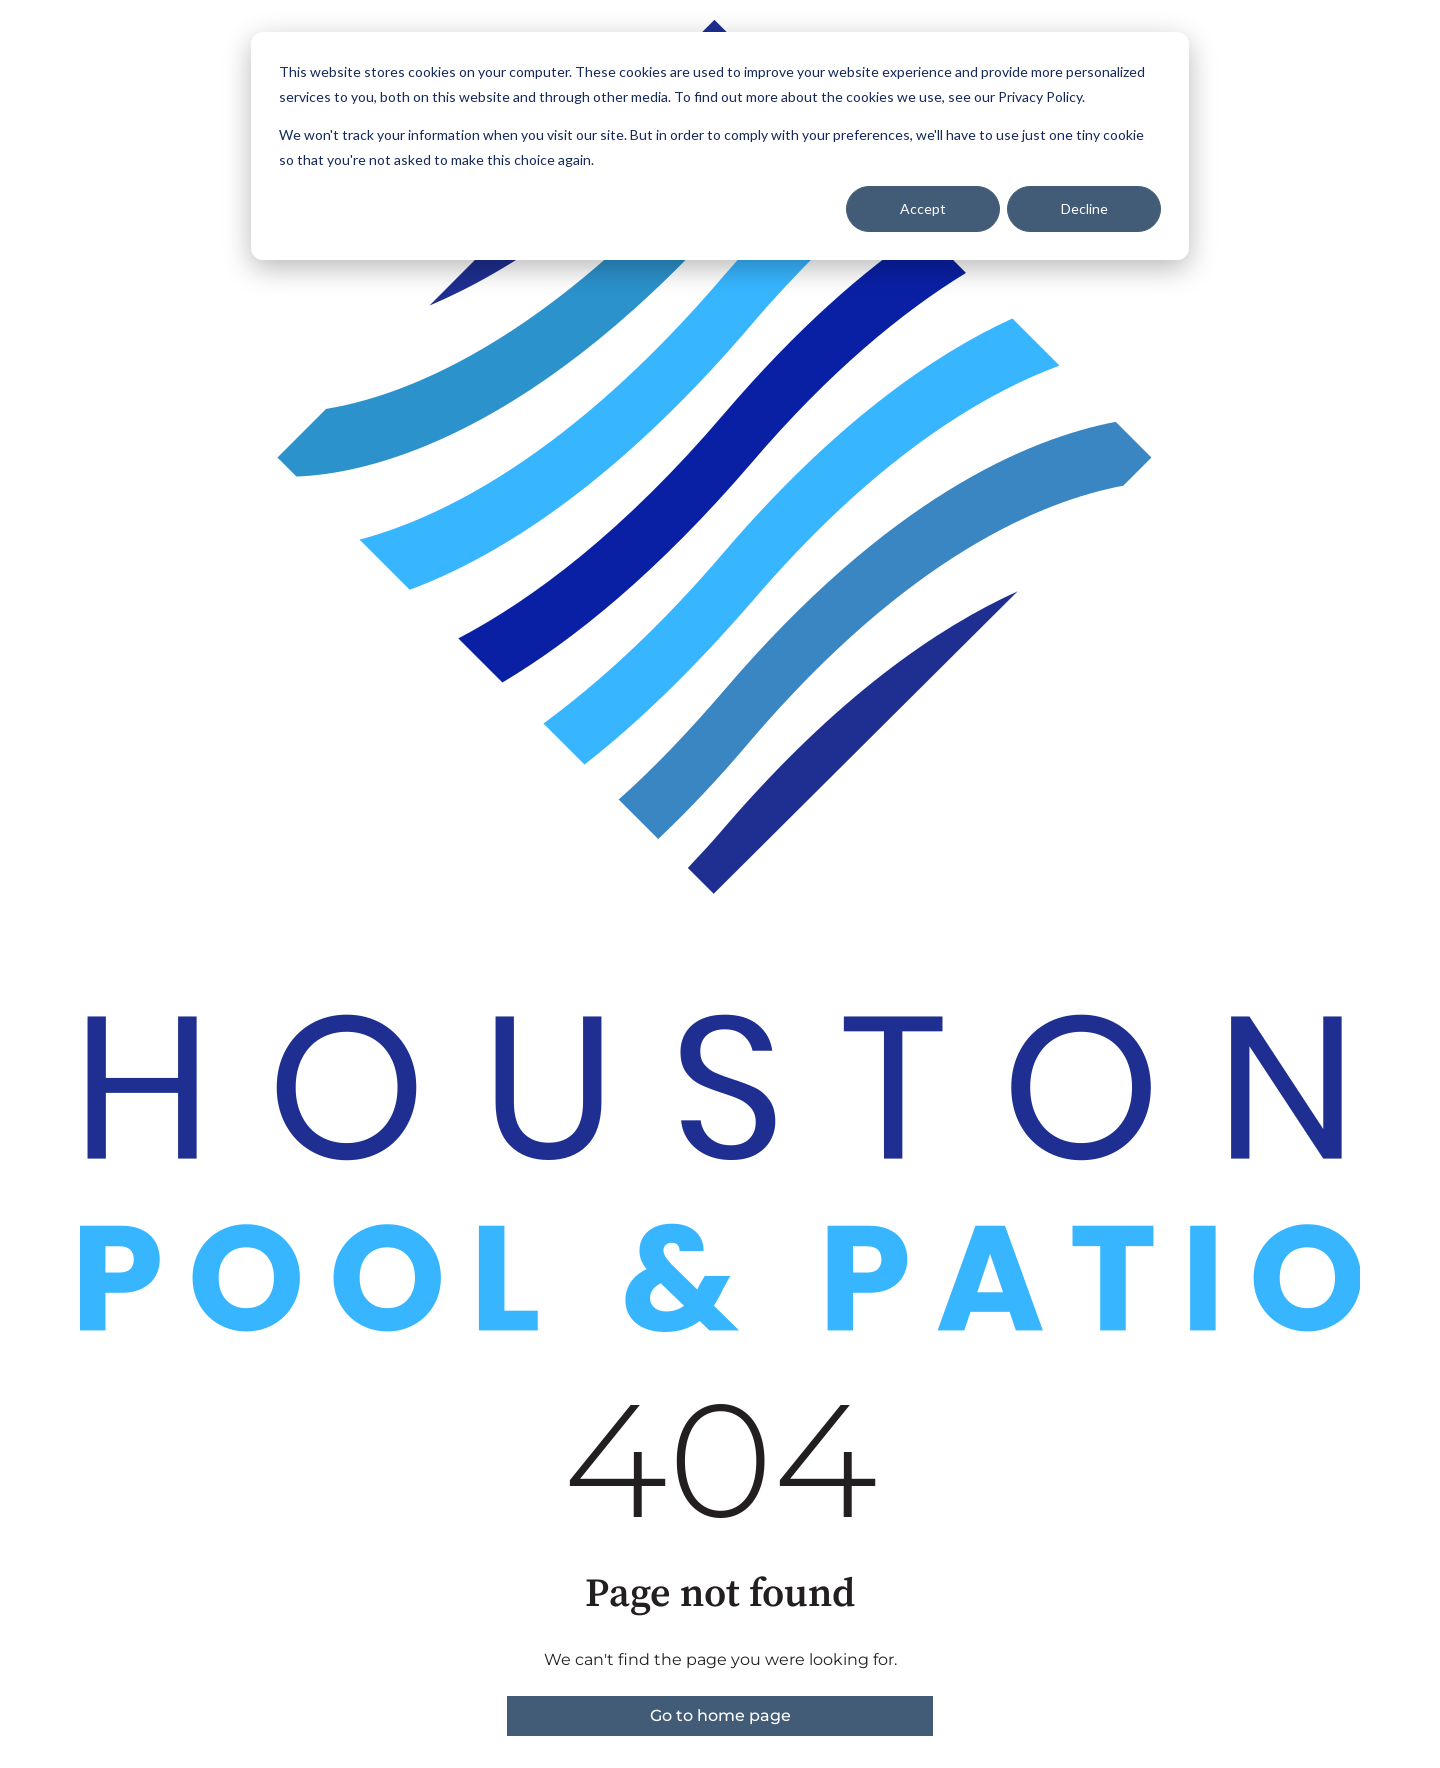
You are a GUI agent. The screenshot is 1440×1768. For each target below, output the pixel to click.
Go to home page (720, 1715)
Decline (1084, 208)
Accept (923, 208)
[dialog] (720, 146)
